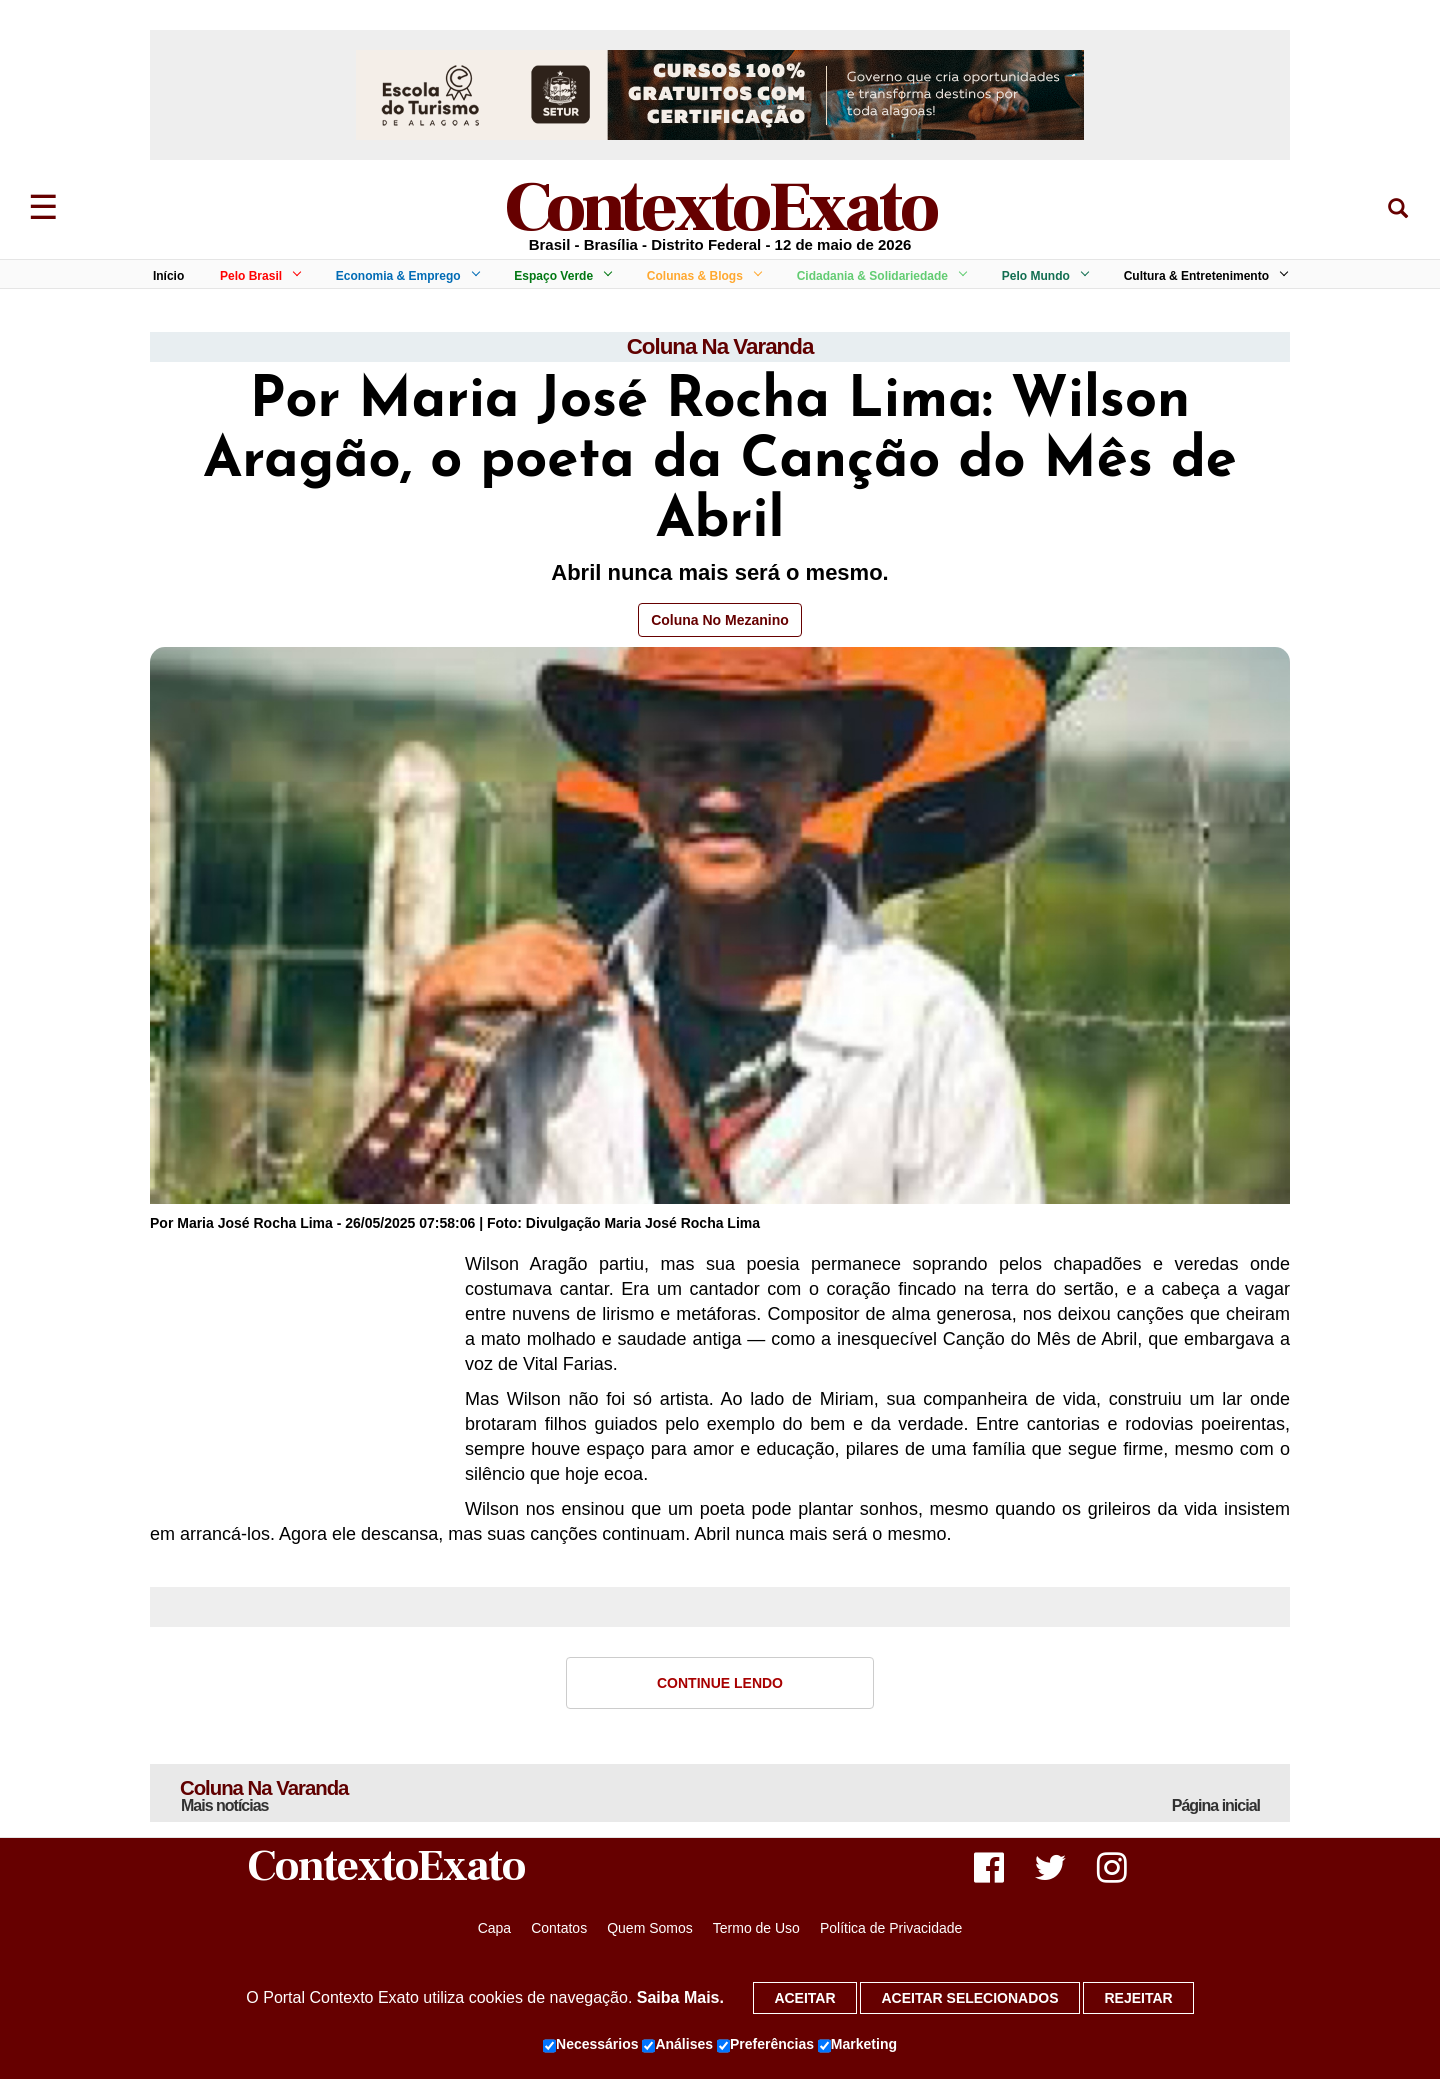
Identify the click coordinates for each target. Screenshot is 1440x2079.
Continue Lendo (720, 1684)
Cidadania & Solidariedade (878, 276)
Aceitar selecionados (969, 1998)
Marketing (857, 2045)
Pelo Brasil (257, 276)
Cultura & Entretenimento (1202, 276)
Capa (494, 1933)
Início (168, 276)
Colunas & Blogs (701, 276)
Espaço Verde (559, 276)
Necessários (591, 2045)
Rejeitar (1138, 1998)
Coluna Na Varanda (720, 347)
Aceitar (804, 1998)
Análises (677, 2045)
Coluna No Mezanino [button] (720, 622)
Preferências (765, 2045)
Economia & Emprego (404, 276)
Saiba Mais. (680, 1997)
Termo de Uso (756, 1933)
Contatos (559, 1933)
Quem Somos (650, 1933)
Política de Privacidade (891, 1933)
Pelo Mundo (1042, 276)
